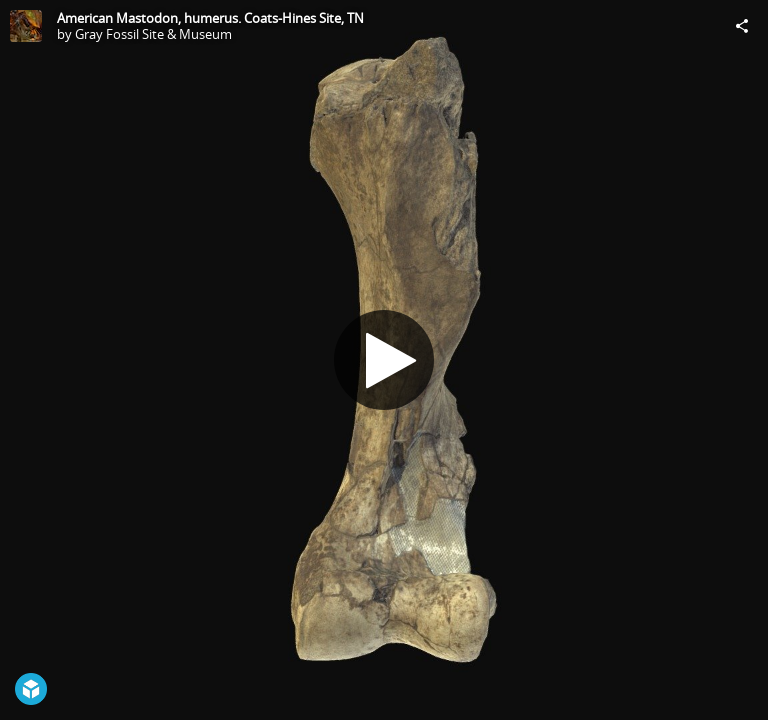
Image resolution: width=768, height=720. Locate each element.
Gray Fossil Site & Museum (153, 34)
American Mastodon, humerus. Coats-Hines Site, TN (210, 18)
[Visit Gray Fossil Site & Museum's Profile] (26, 26)
